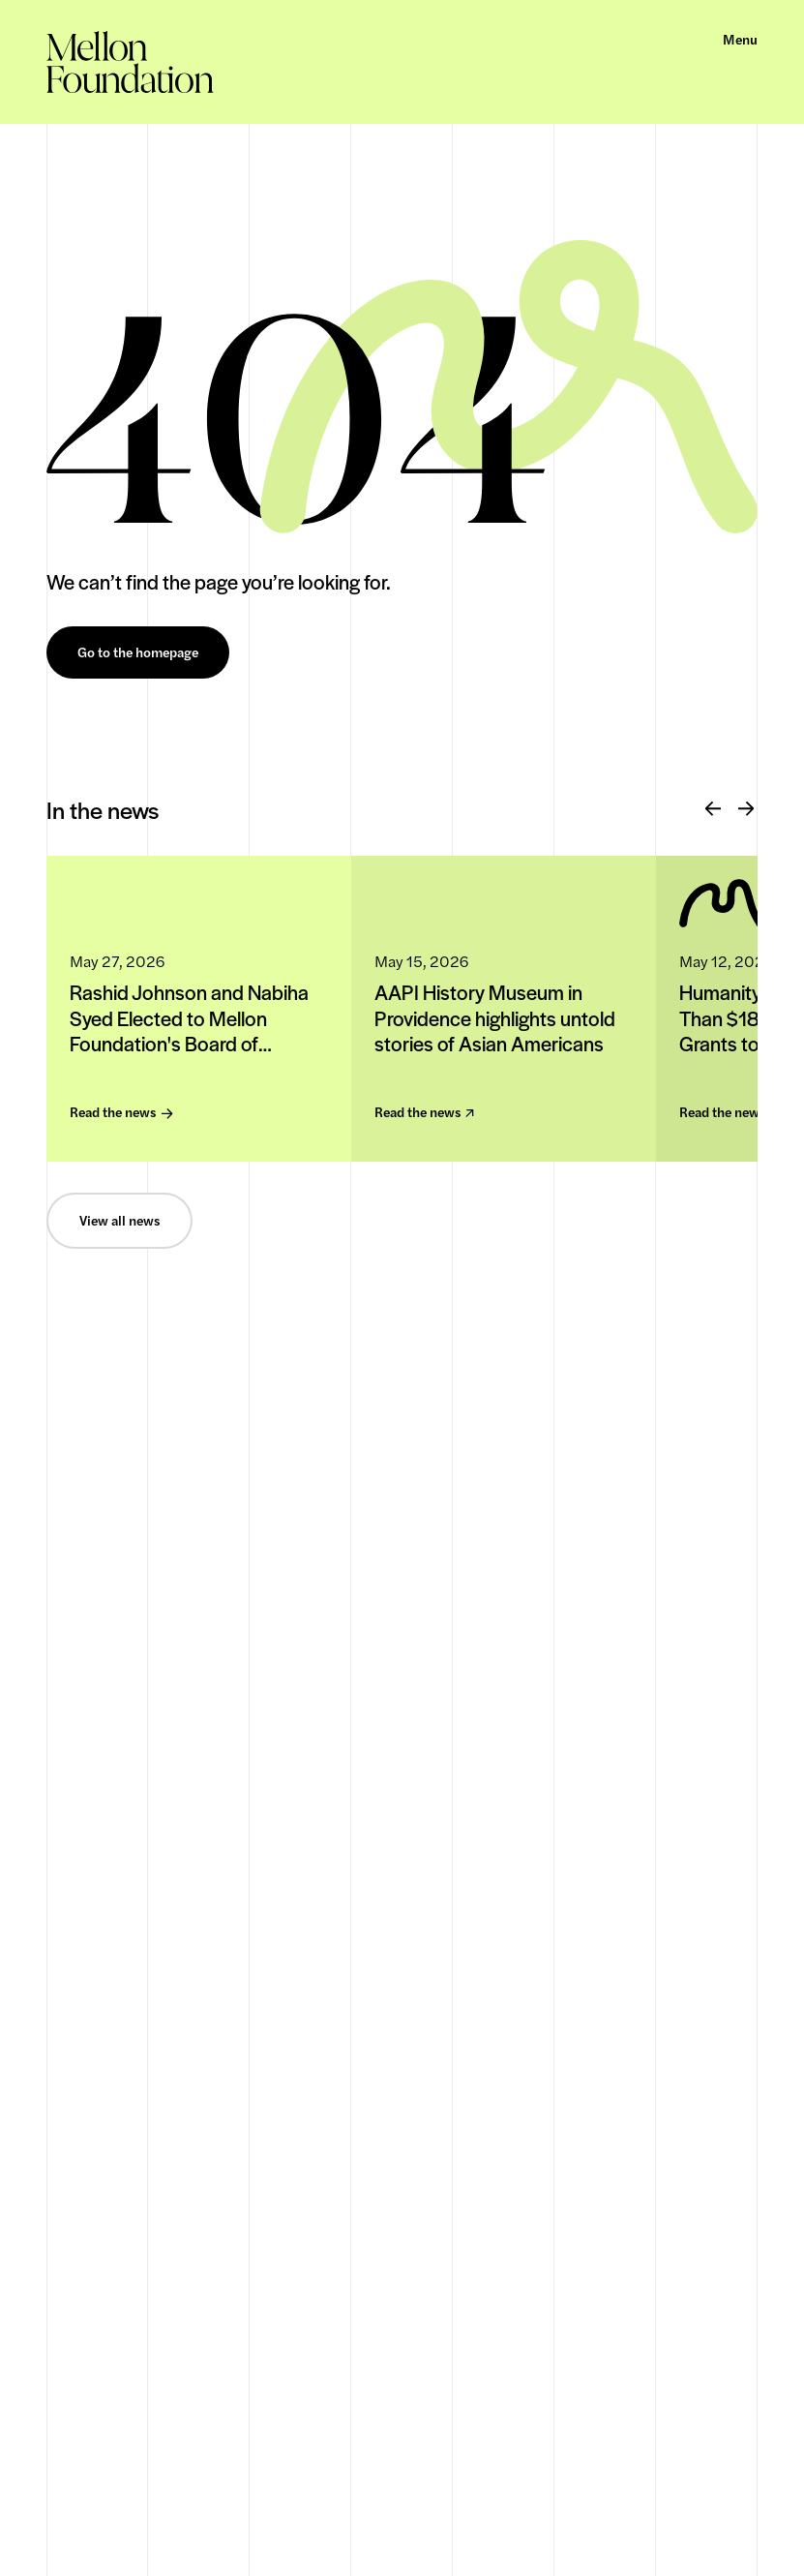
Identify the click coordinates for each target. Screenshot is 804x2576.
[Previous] (713, 809)
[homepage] (130, 62)
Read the (121, 1113)
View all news (119, 1220)
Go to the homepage (137, 652)
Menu (740, 39)
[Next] (746, 809)
